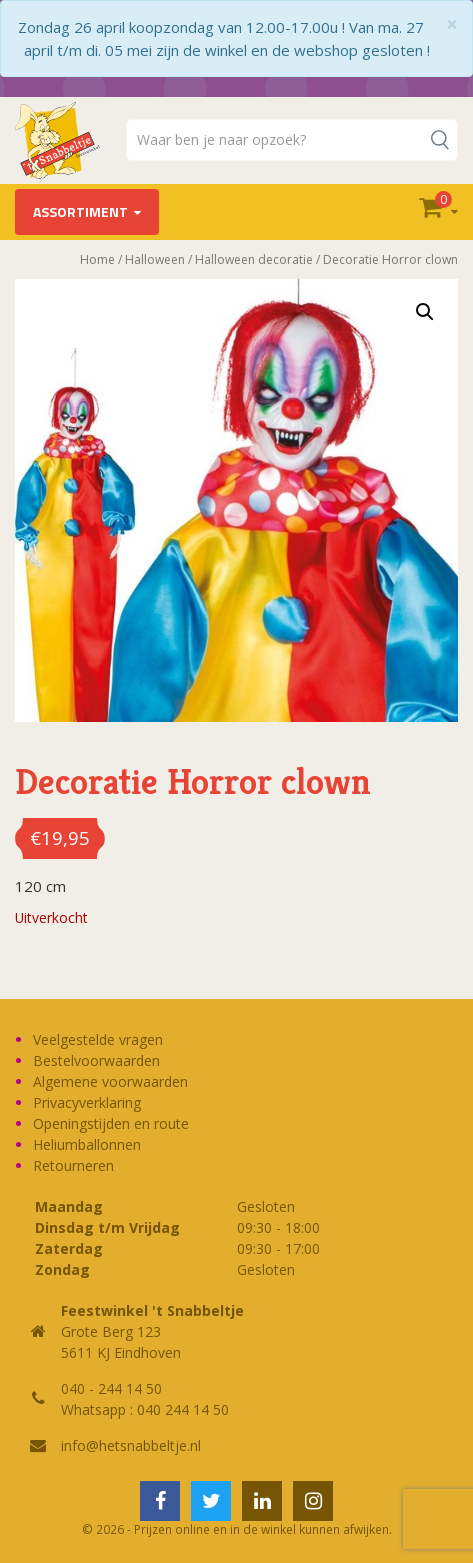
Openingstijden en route (111, 1123)
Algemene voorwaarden (110, 1081)
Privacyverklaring (87, 1102)
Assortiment (80, 211)
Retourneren (73, 1165)
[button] (425, 312)
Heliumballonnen (87, 1144)
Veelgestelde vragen (98, 1039)
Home (97, 259)
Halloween (155, 259)
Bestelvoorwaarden (96, 1060)
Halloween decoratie (254, 259)
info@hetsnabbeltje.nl (131, 1445)
